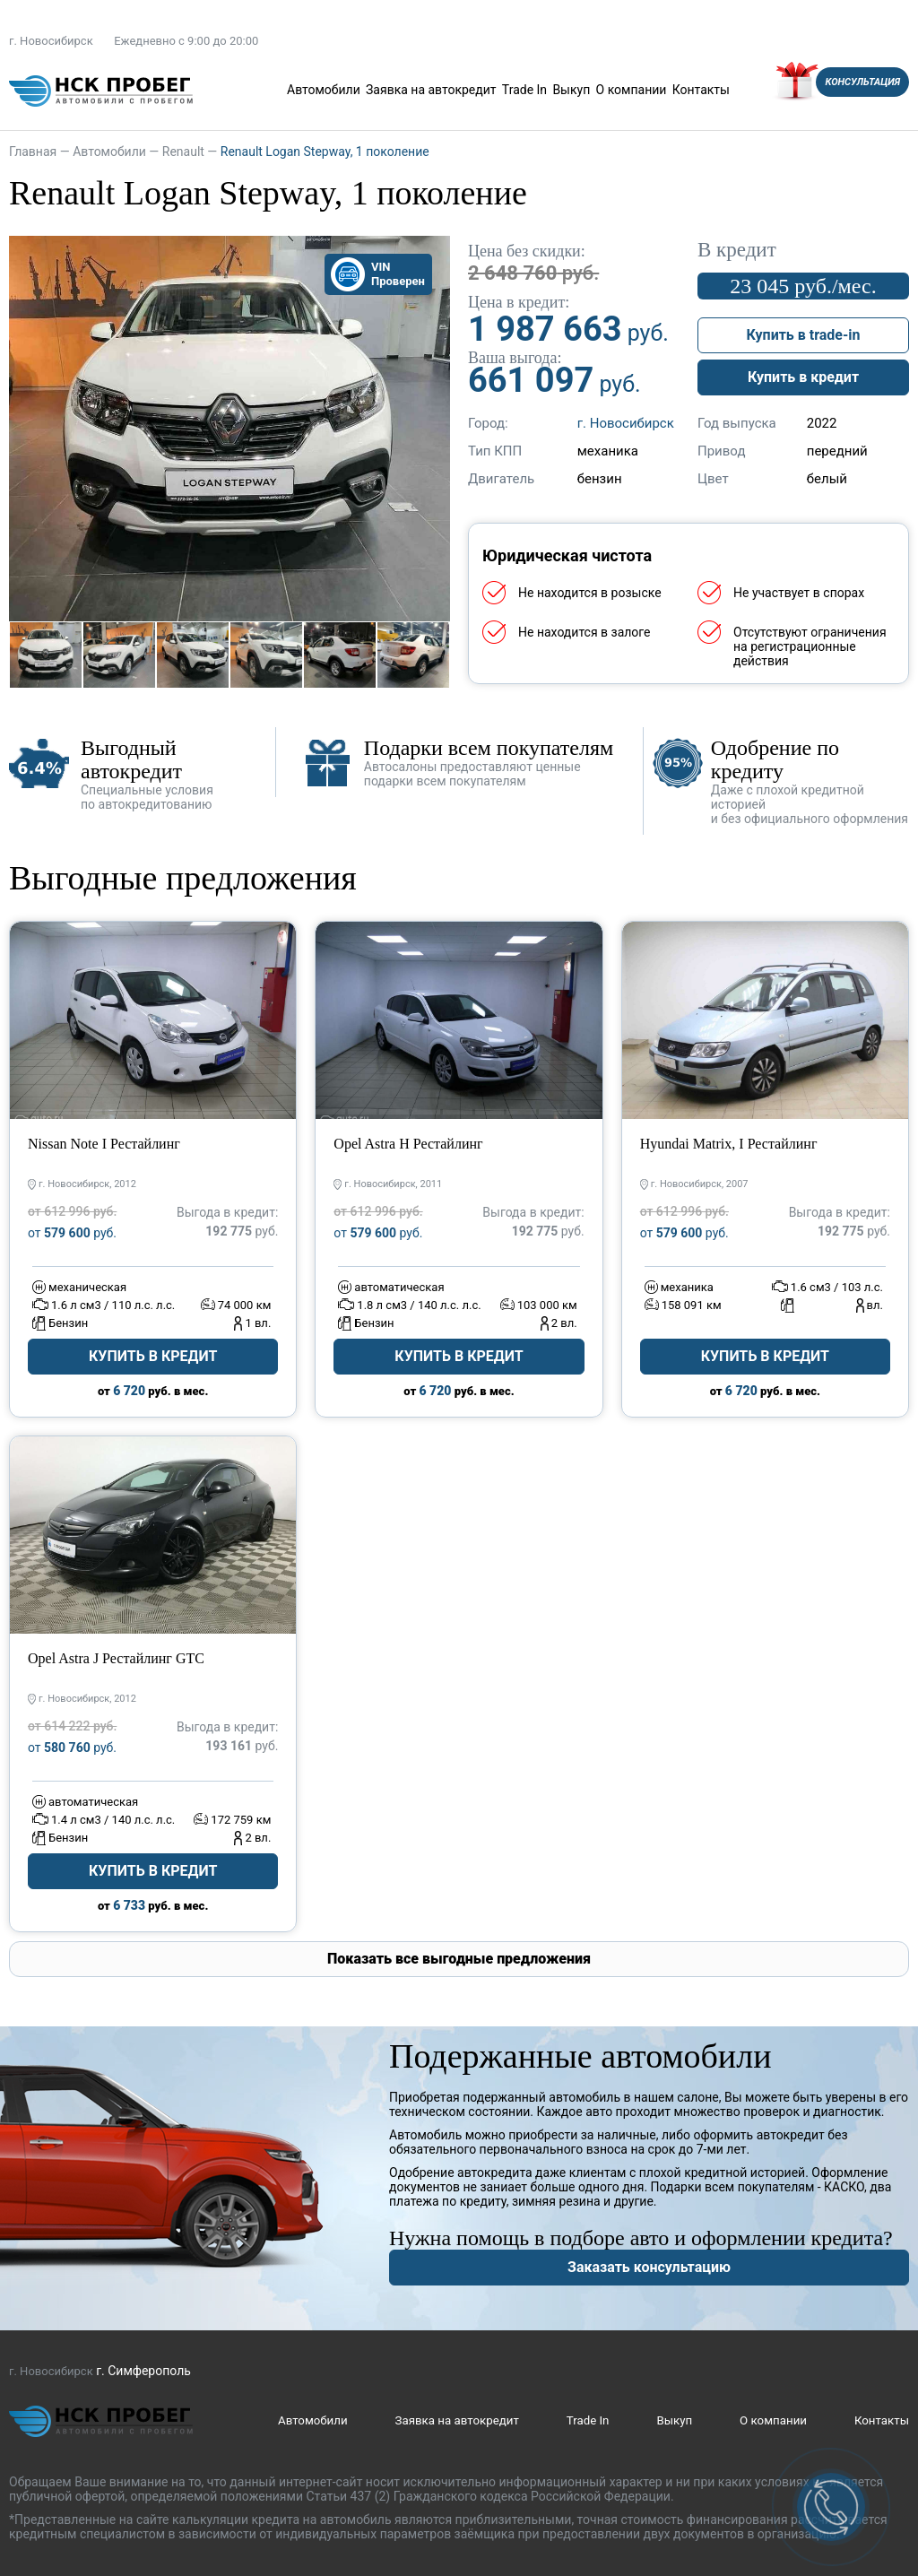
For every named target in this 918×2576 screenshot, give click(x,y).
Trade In (524, 89)
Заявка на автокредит (431, 89)
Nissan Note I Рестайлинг (104, 1143)
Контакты (701, 89)
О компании (631, 89)
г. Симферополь (143, 2371)
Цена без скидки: (526, 251)
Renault (183, 151)
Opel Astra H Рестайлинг (407, 1143)
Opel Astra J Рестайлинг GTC (116, 1658)
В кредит (736, 250)
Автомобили (323, 89)
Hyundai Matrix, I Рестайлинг (729, 1143)
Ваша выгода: (515, 358)
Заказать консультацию (649, 2267)
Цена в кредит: (518, 302)
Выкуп (571, 89)
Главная (32, 151)
